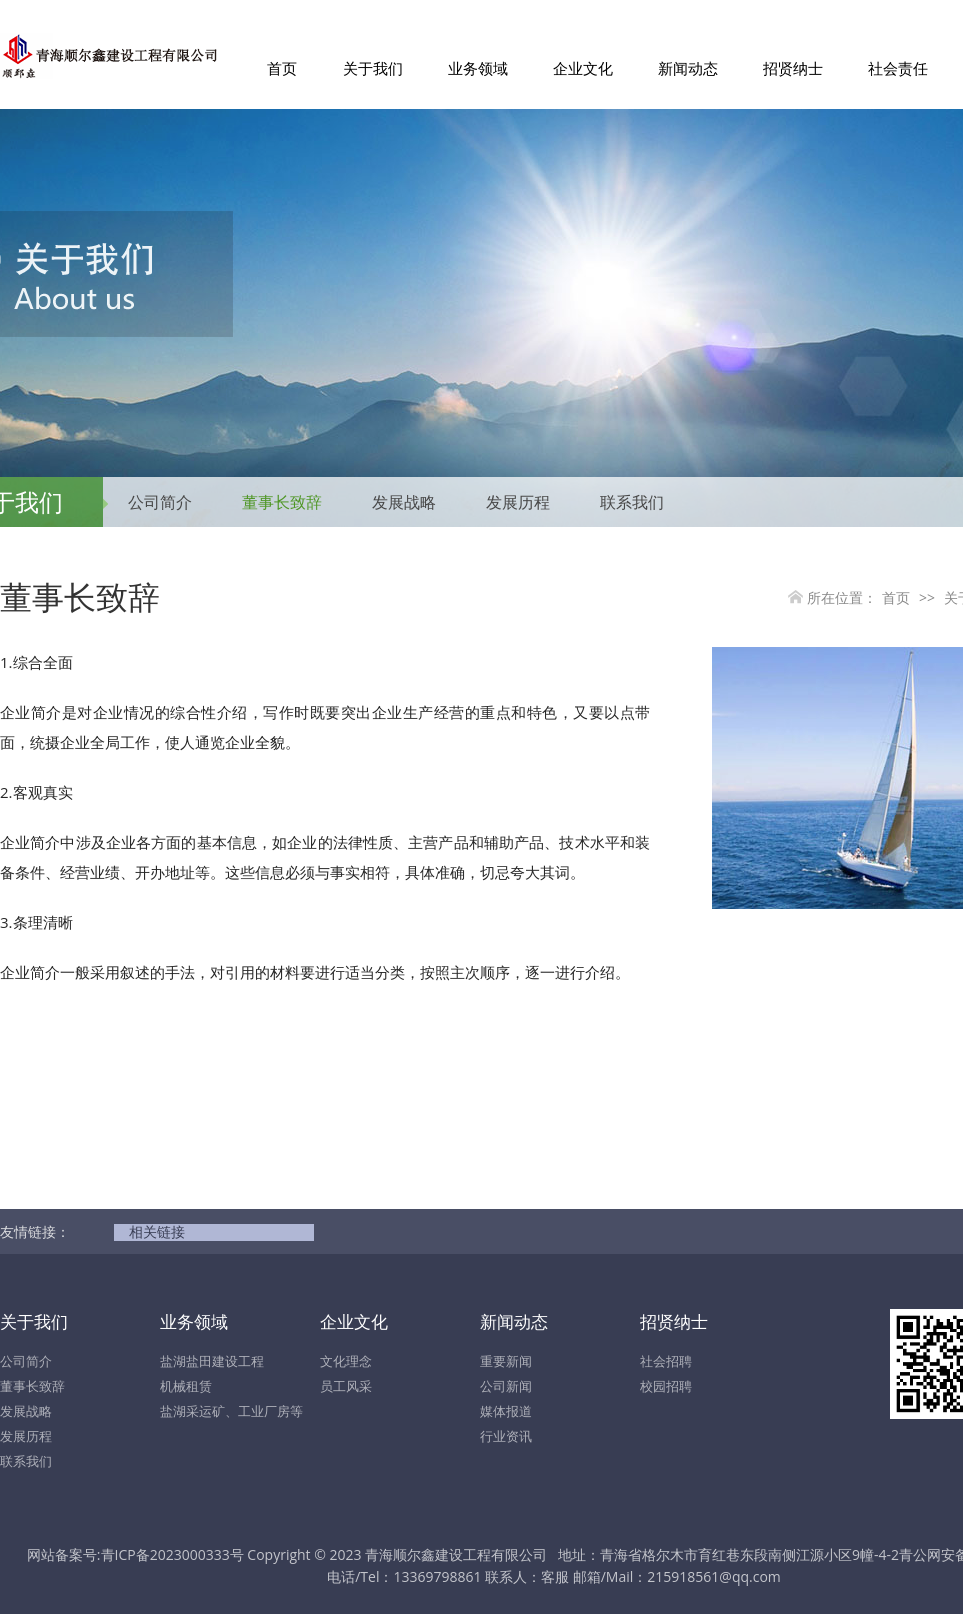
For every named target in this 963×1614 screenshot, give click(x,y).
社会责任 (898, 68)
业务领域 (478, 68)
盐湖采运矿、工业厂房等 (231, 1411)
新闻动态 (688, 68)
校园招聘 (666, 1386)
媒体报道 (506, 1411)
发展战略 (404, 502)
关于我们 (373, 68)
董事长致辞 (282, 502)
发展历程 (518, 502)
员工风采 (346, 1386)
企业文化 (583, 68)
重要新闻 (506, 1361)
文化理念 (346, 1361)
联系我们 (632, 502)
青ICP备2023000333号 (172, 1554)
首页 (282, 68)
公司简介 (160, 502)
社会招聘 (666, 1361)
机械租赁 (186, 1386)
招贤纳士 (793, 68)
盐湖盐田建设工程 (212, 1361)
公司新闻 (506, 1386)
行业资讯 (506, 1436)
